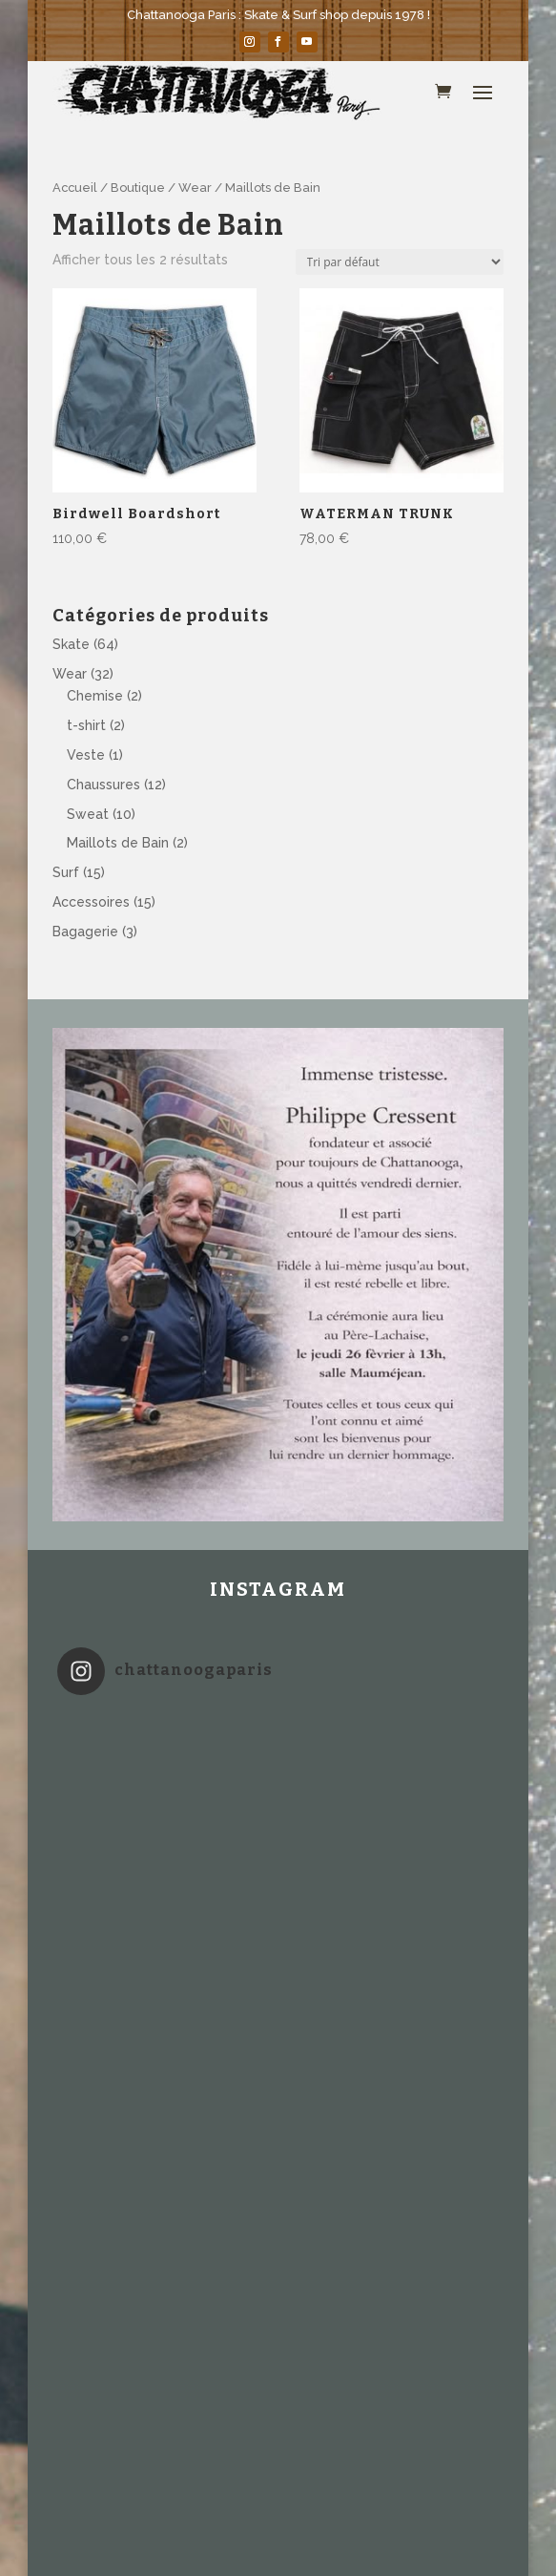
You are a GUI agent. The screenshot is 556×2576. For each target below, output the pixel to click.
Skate (71, 644)
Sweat (88, 814)
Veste (86, 755)
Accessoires (91, 902)
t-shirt (86, 725)
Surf (65, 872)
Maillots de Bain (118, 842)
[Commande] (400, 262)
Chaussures (103, 784)
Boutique (138, 187)
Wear (195, 187)
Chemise (95, 695)
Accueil (74, 187)
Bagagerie (85, 931)
